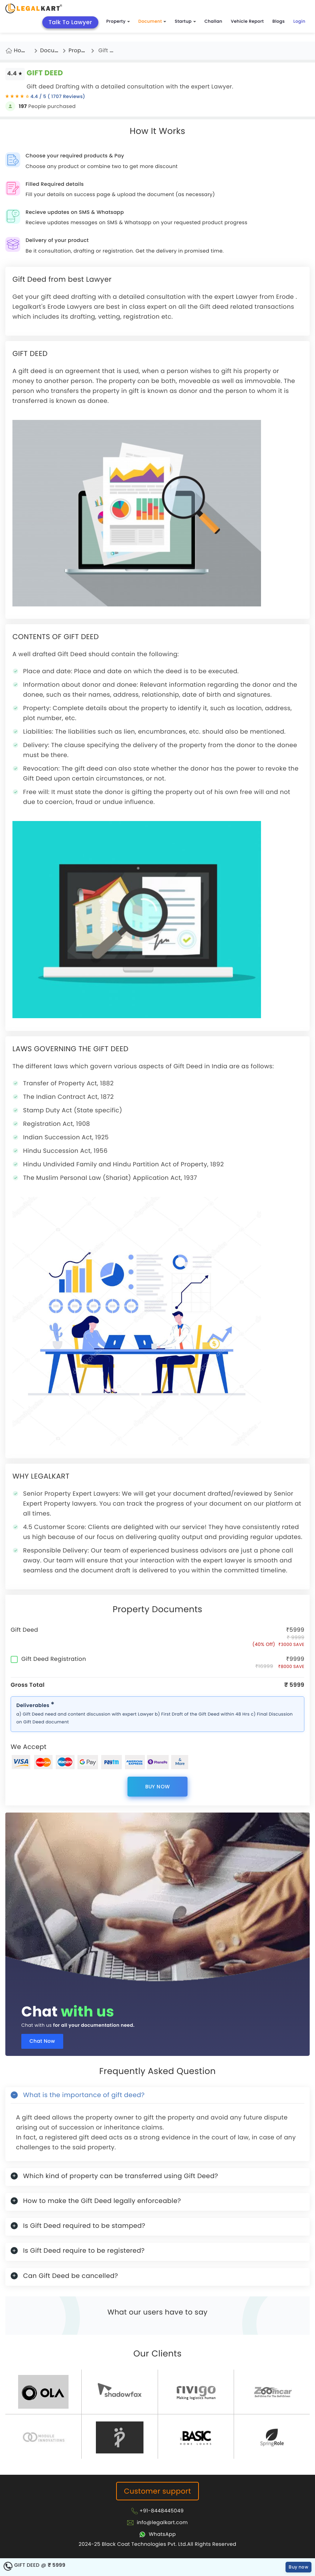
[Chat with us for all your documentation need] (157, 1899)
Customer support (157, 2491)
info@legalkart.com (162, 2522)
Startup (185, 21)
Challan (213, 21)
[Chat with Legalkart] (157, 2534)
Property (118, 21)
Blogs (278, 21)
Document (152, 21)
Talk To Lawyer (70, 22)
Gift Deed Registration (48, 1659)
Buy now (157, 1786)
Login (299, 21)
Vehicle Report (247, 21)
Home (22, 50)
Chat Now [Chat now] (42, 2041)
